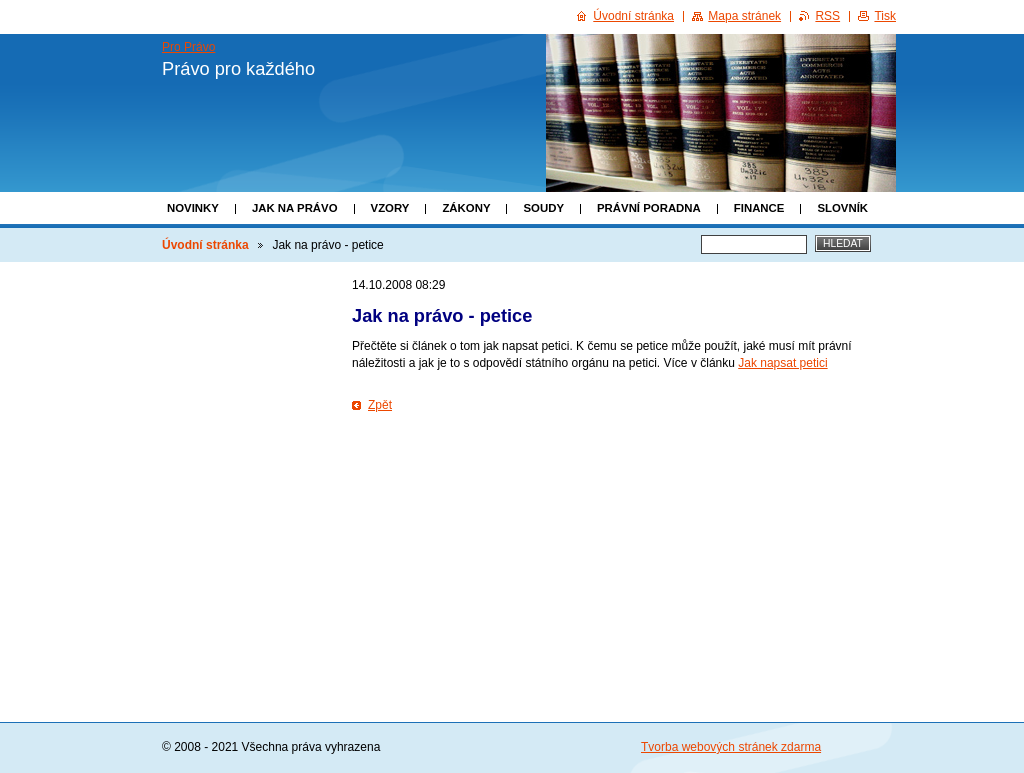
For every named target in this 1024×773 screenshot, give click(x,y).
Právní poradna (649, 208)
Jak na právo (295, 208)
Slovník (842, 208)
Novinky (193, 208)
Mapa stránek (744, 16)
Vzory (390, 208)
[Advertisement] (624, 478)
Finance (759, 208)
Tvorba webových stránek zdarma (731, 747)
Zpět (380, 405)
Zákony (466, 208)
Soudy (543, 208)
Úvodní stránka (205, 245)
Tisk (885, 16)
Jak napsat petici (782, 363)
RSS (827, 16)
